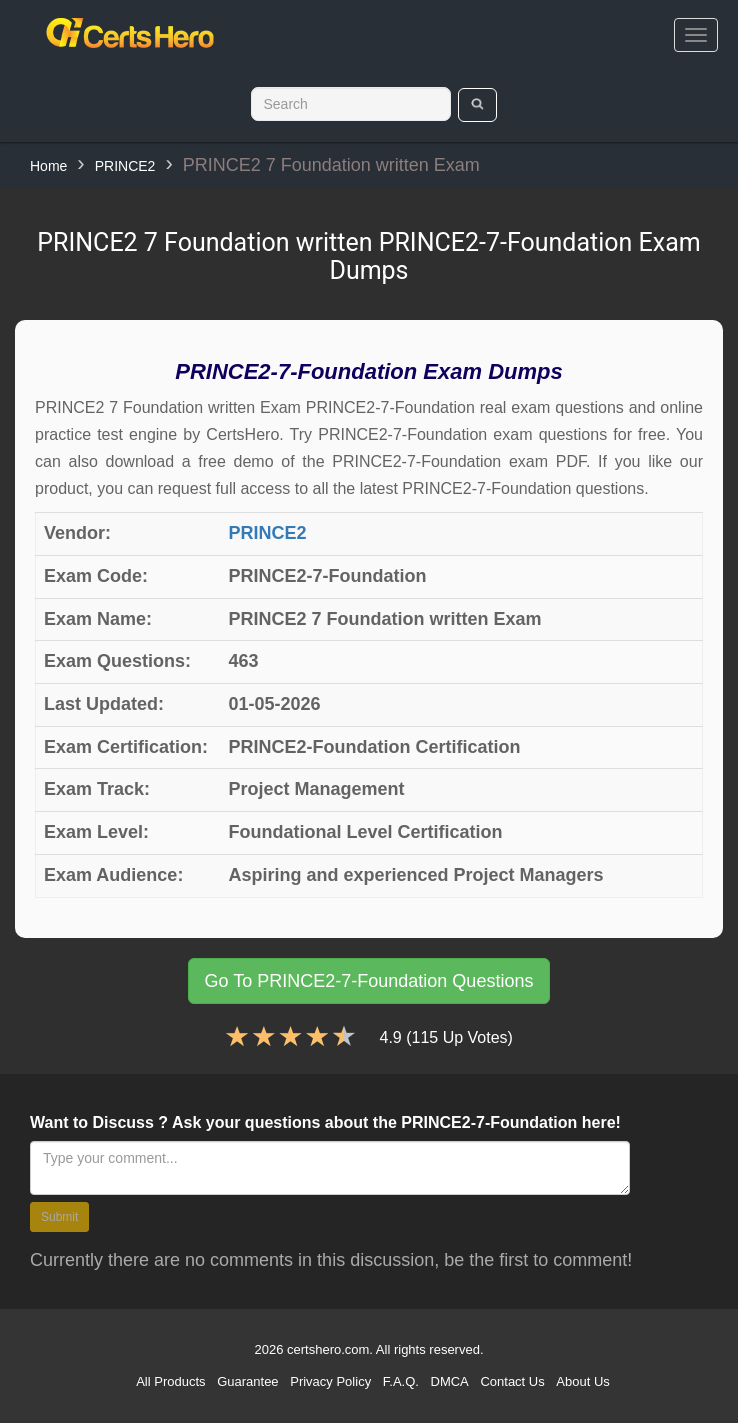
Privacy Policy (330, 1381)
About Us (582, 1381)
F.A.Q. (401, 1381)
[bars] (696, 35)
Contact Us (512, 1381)
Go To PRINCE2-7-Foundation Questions (369, 981)
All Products (170, 1381)
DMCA (450, 1381)
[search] (477, 105)
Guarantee (247, 1381)
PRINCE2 (125, 166)
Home (48, 166)
